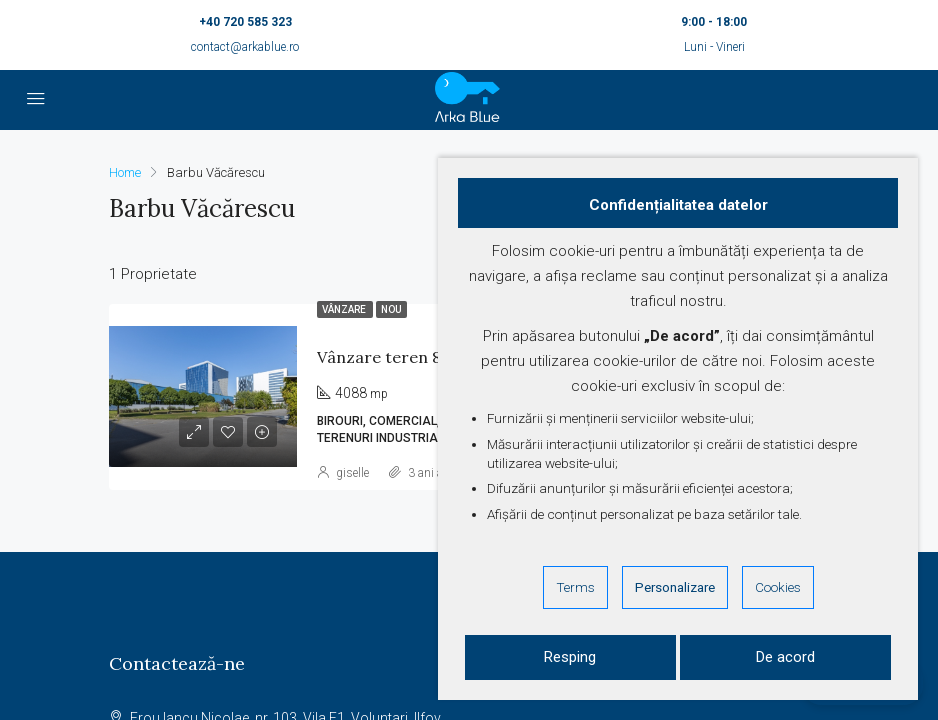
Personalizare (675, 587)
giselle (352, 473)
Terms (575, 587)
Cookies (778, 587)
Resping (570, 657)
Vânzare (345, 309)
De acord (785, 657)
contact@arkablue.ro (245, 47)
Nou (391, 309)
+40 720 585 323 (245, 22)
